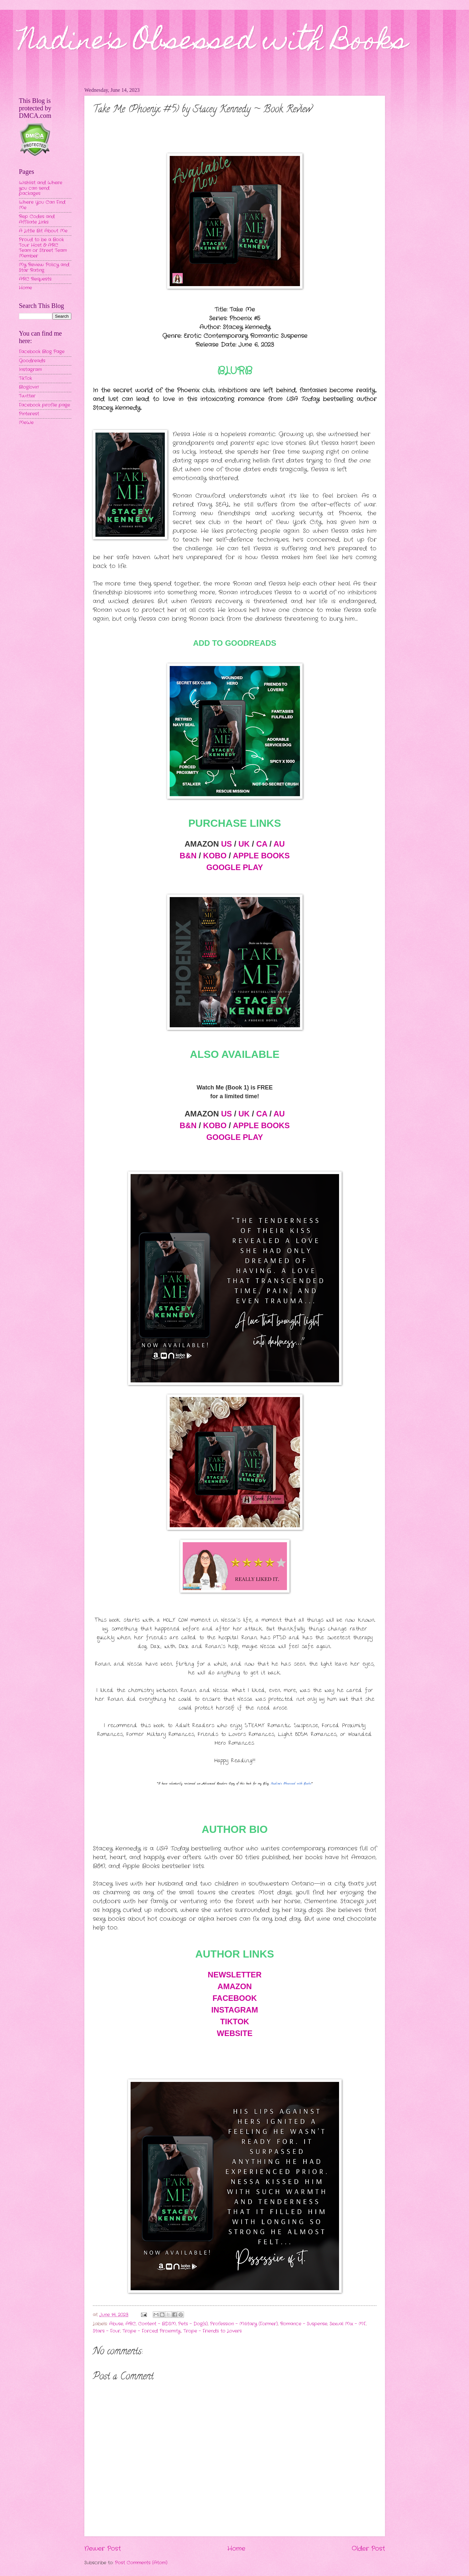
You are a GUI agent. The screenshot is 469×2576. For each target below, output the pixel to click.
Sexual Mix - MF (348, 2324)
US (226, 843)
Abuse (116, 2324)
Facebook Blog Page (41, 352)
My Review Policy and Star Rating (44, 267)
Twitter (27, 396)
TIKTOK (234, 2021)
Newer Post (102, 2548)
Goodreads (32, 361)
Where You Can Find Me (42, 205)
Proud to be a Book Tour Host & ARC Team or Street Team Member (43, 248)
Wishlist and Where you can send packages (40, 188)
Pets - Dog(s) (193, 2324)
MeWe (26, 423)
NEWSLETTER (235, 1974)
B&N (188, 855)
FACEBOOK (234, 1998)
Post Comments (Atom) (141, 2563)
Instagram (30, 370)
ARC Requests (35, 279)
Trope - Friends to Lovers (212, 2331)
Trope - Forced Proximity (151, 2331)
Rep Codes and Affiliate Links (37, 219)
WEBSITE (234, 2033)
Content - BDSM (157, 2324)
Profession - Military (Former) (244, 2324)
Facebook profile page (44, 405)
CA (261, 843)
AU (279, 843)
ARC (130, 2324)
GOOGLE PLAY (234, 867)
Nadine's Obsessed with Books (213, 43)
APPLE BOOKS (261, 855)
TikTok (25, 378)
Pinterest (29, 414)
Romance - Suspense (303, 2324)
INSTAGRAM (234, 2009)
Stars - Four (106, 2331)
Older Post (368, 2548)
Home (236, 2548)
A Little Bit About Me (43, 231)
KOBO (215, 855)
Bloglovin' (29, 387)
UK (244, 843)
